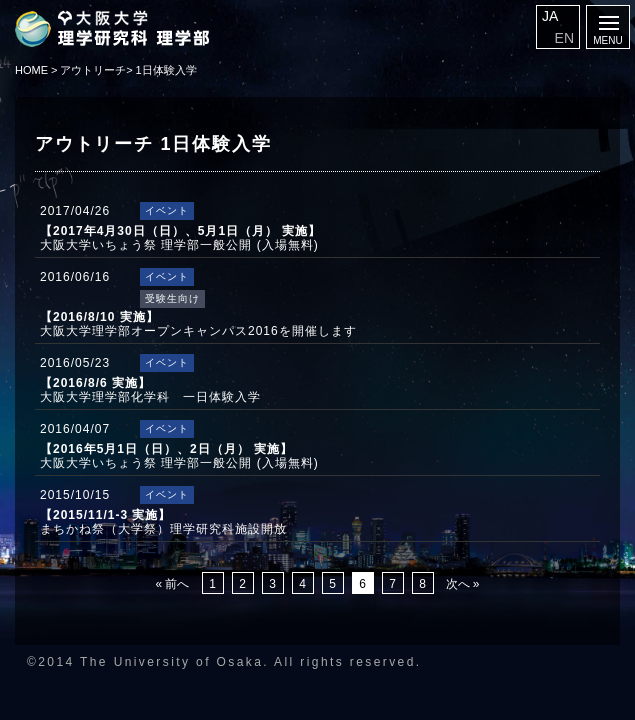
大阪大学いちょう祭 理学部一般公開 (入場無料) (180, 238)
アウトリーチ (93, 70)
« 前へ (172, 584)
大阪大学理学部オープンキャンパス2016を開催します (198, 324)
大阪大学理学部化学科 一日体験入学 (150, 390)
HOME (31, 70)
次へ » (463, 584)
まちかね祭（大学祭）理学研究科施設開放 (163, 522)
